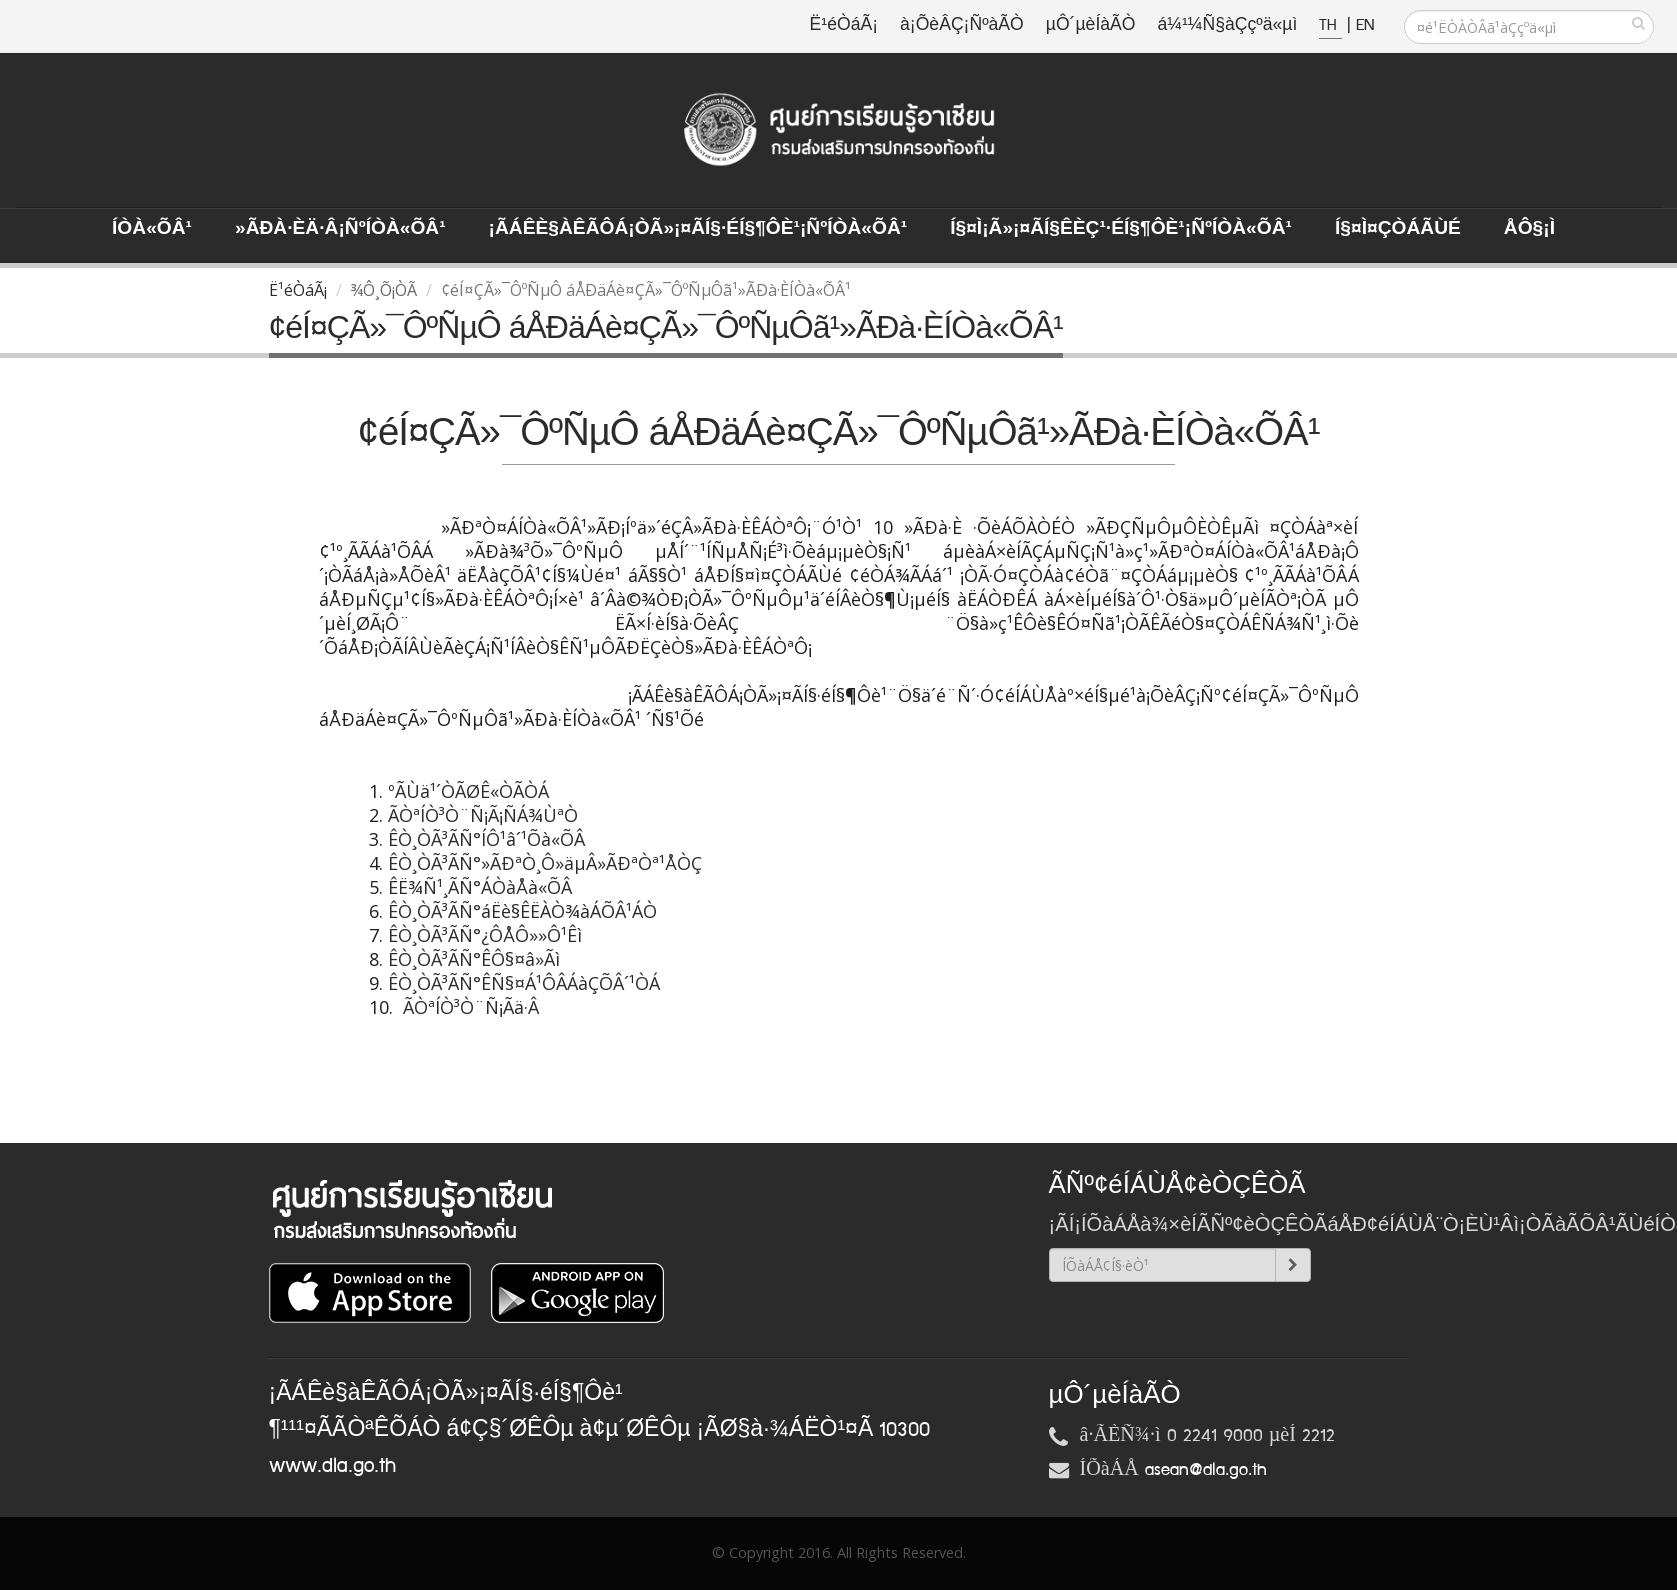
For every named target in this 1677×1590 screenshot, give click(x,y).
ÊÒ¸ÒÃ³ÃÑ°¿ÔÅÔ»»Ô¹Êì (487, 935)
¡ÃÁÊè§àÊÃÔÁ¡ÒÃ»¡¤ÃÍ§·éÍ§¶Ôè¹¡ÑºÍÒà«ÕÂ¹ (698, 229)
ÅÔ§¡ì (1529, 229)
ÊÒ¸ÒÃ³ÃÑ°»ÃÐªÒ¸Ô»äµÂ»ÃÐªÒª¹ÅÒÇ (545, 863)
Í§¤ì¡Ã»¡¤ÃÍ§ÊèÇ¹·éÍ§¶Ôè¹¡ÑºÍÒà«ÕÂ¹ (1121, 229)
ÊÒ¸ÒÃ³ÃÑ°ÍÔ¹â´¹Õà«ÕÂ (486, 839)
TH (1330, 25)
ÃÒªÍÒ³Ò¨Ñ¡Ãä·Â (471, 1007)
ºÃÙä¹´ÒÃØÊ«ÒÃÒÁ (471, 791)
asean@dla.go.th (1206, 1470)
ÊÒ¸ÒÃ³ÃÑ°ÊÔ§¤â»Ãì (476, 959)
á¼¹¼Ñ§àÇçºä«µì (1227, 25)
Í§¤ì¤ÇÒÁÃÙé (1398, 229)
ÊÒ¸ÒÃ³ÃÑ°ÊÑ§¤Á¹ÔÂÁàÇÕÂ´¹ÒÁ (526, 983)
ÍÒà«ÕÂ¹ (152, 229)
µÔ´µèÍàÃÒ (1091, 25)
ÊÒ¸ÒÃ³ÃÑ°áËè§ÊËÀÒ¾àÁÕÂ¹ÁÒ (520, 911)
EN (1365, 25)
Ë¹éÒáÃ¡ (844, 25)
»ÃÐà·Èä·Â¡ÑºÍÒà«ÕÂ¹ (340, 229)
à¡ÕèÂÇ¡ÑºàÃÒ (962, 25)
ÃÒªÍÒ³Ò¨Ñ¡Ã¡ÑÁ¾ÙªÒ (480, 815)
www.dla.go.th (332, 1466)
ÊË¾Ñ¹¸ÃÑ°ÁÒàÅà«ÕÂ (480, 887)
